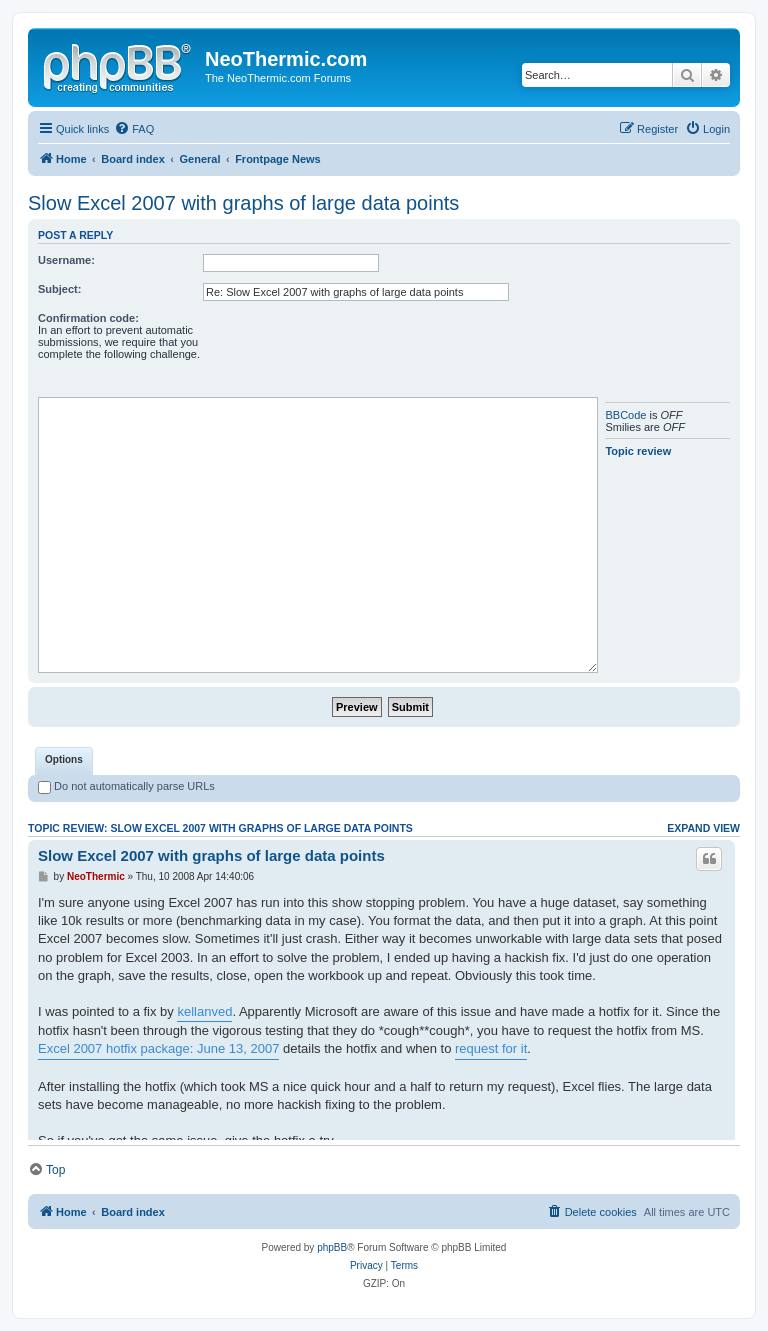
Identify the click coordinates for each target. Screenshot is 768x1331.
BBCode (625, 415)
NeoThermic (96, 876)
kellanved (204, 1011)
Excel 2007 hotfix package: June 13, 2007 (158, 1048)
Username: (66, 260)
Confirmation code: (88, 318)
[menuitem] (134, 129)
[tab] (64, 761)
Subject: (59, 289)
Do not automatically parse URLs (126, 786)
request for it (491, 1048)
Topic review (638, 451)
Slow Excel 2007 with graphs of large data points (243, 203)
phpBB (332, 1247)
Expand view (703, 828)
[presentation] (355, 351)
